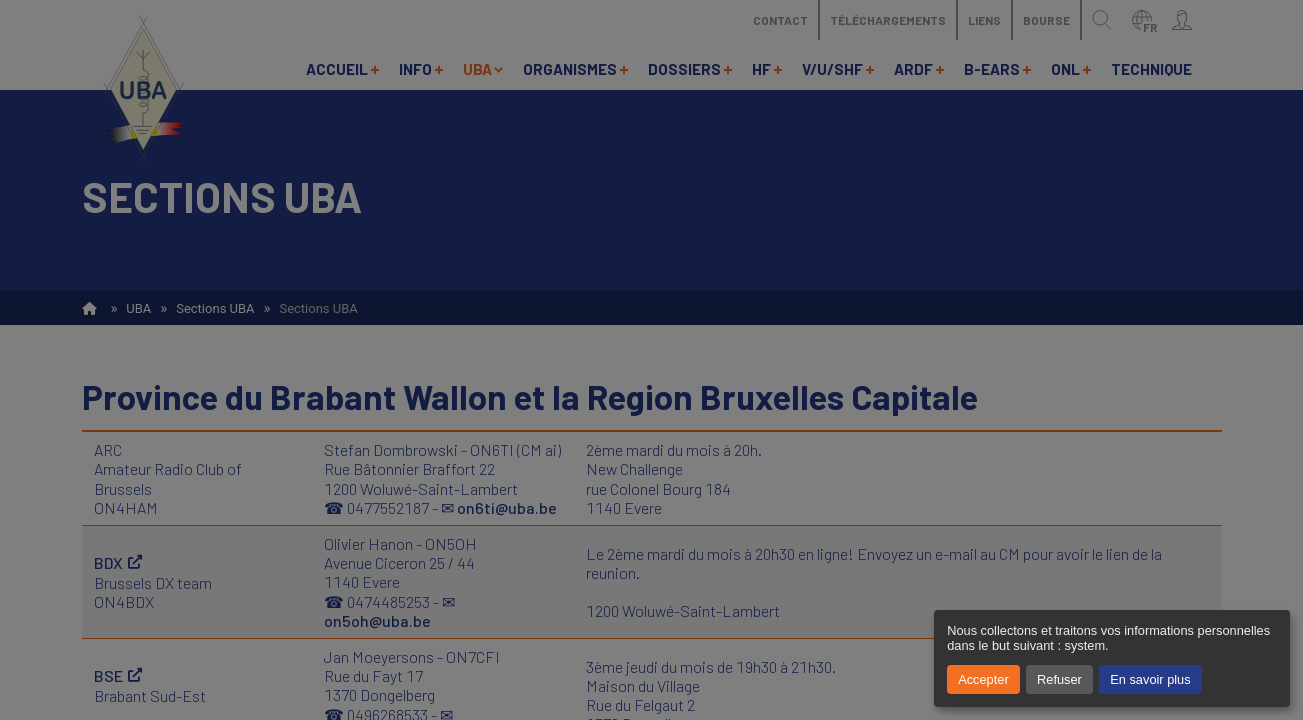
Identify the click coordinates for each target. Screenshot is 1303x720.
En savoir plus (1150, 679)
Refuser (1059, 679)
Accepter (983, 679)
